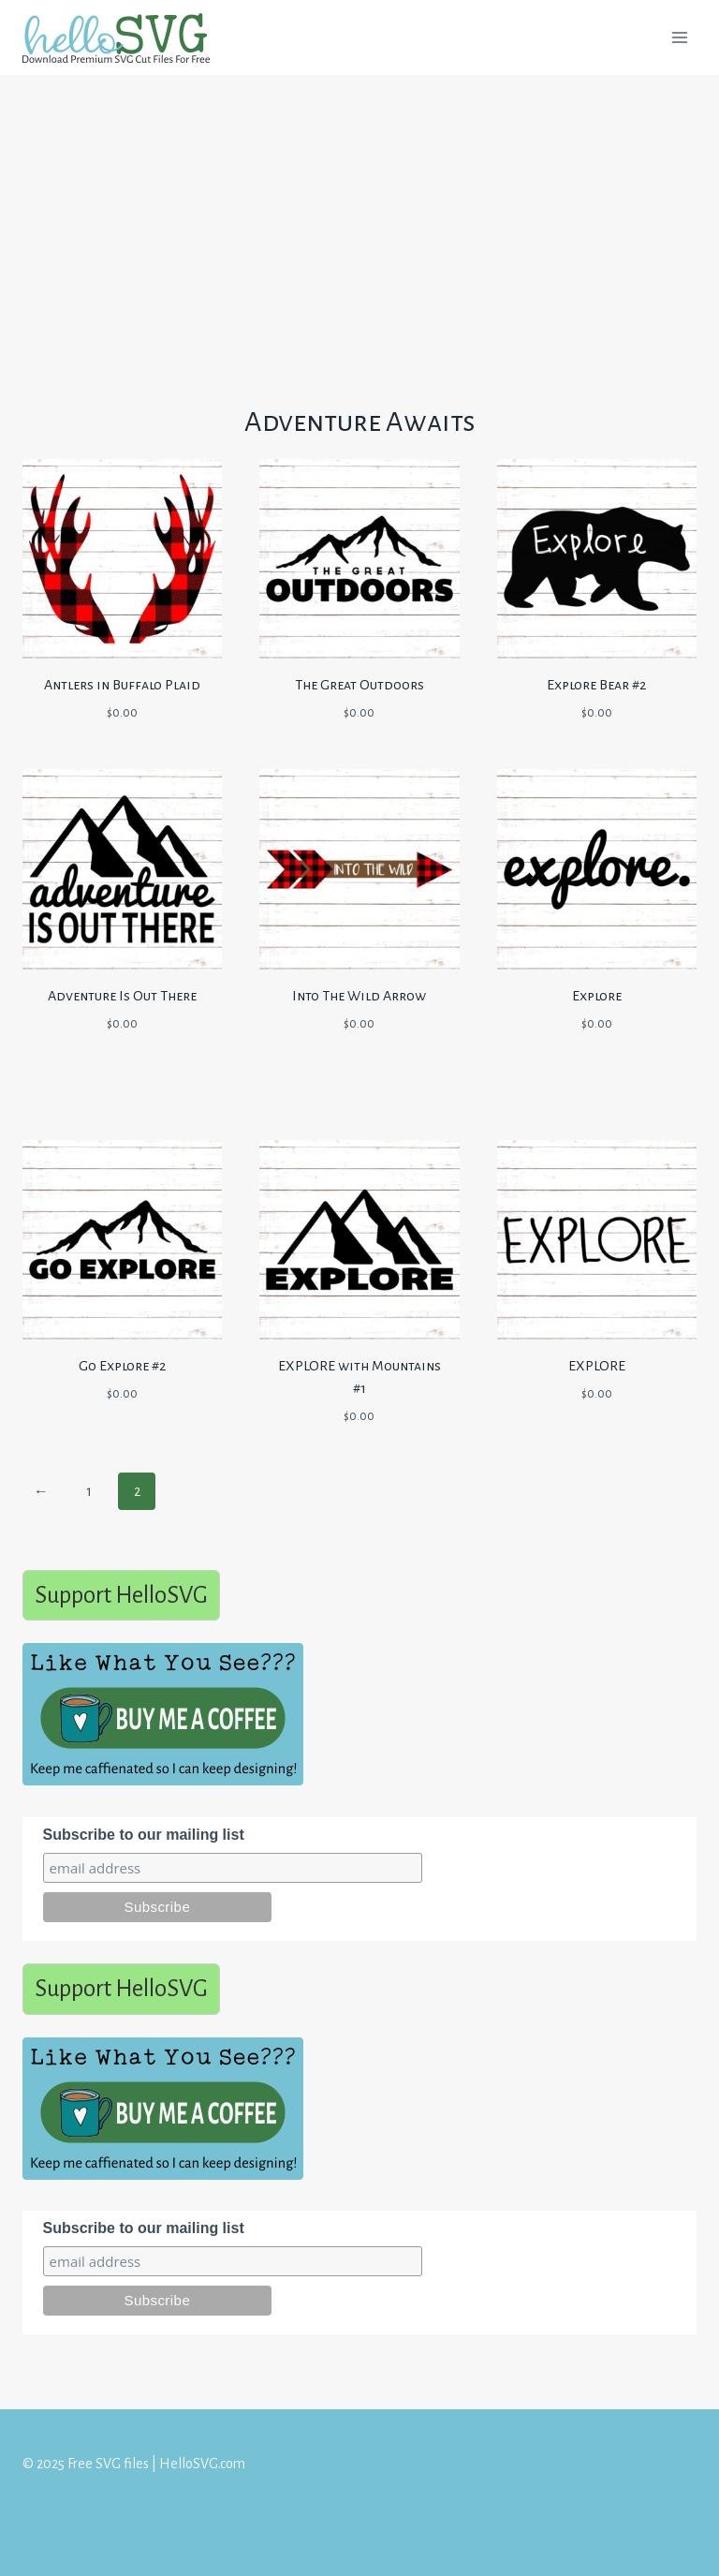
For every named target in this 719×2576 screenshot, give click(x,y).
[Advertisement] (359, 213)
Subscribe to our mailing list (143, 1835)
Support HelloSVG (121, 1594)
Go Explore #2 (122, 1365)
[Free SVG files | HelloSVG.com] (123, 38)
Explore (597, 995)
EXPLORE (596, 1365)
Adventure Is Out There (122, 995)
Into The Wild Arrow (359, 995)
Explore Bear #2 (596, 684)
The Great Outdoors (359, 684)
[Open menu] (679, 37)
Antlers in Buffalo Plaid (122, 684)
